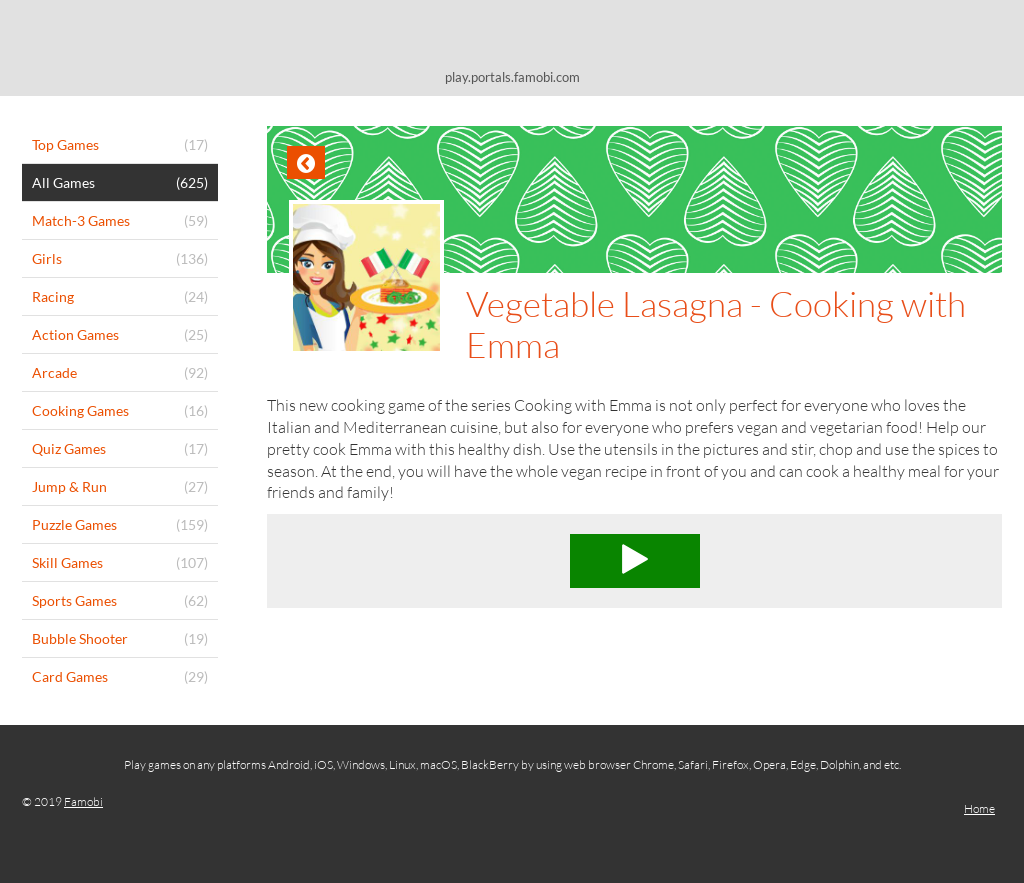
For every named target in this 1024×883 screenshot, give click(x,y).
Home (979, 808)
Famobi (83, 801)
